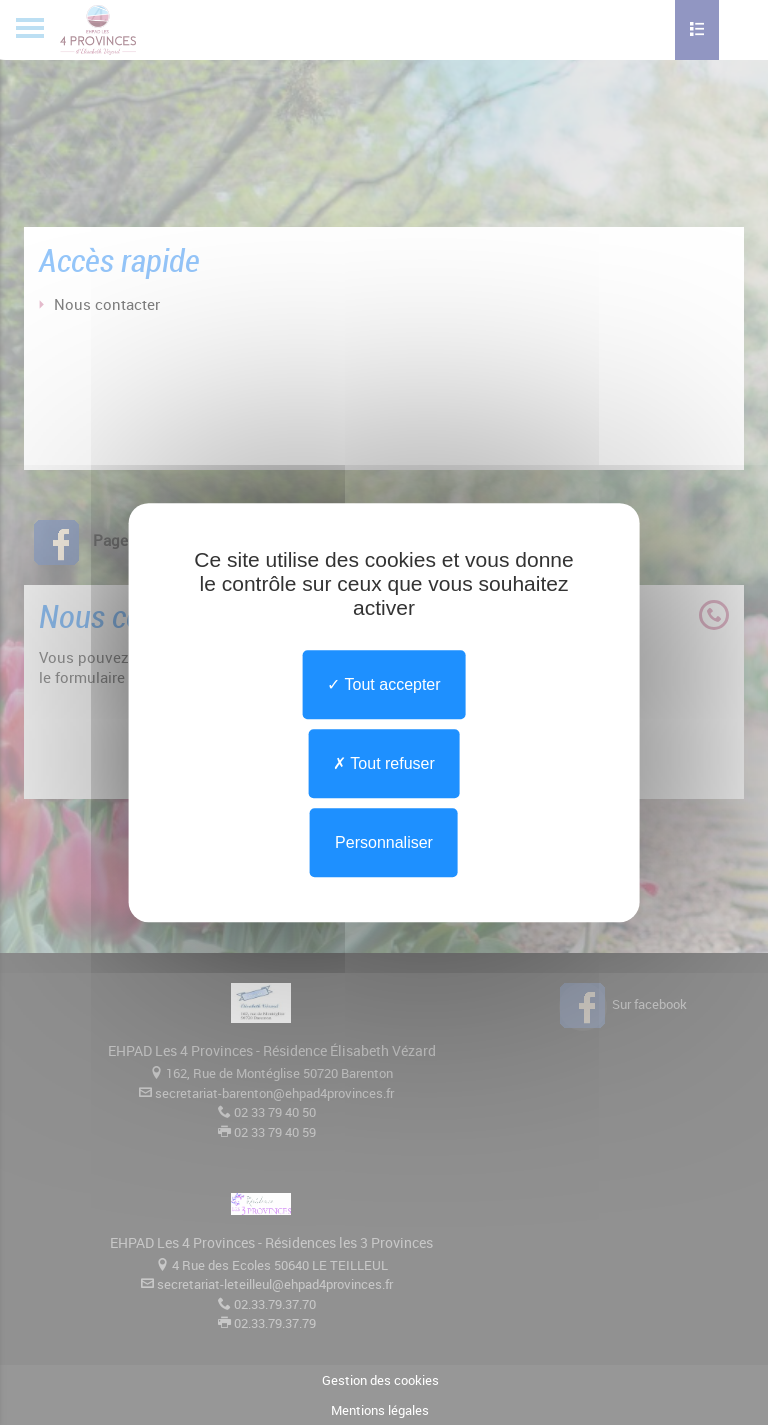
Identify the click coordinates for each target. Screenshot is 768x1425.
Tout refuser (384, 763)
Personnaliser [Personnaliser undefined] (384, 842)
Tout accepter (383, 684)
